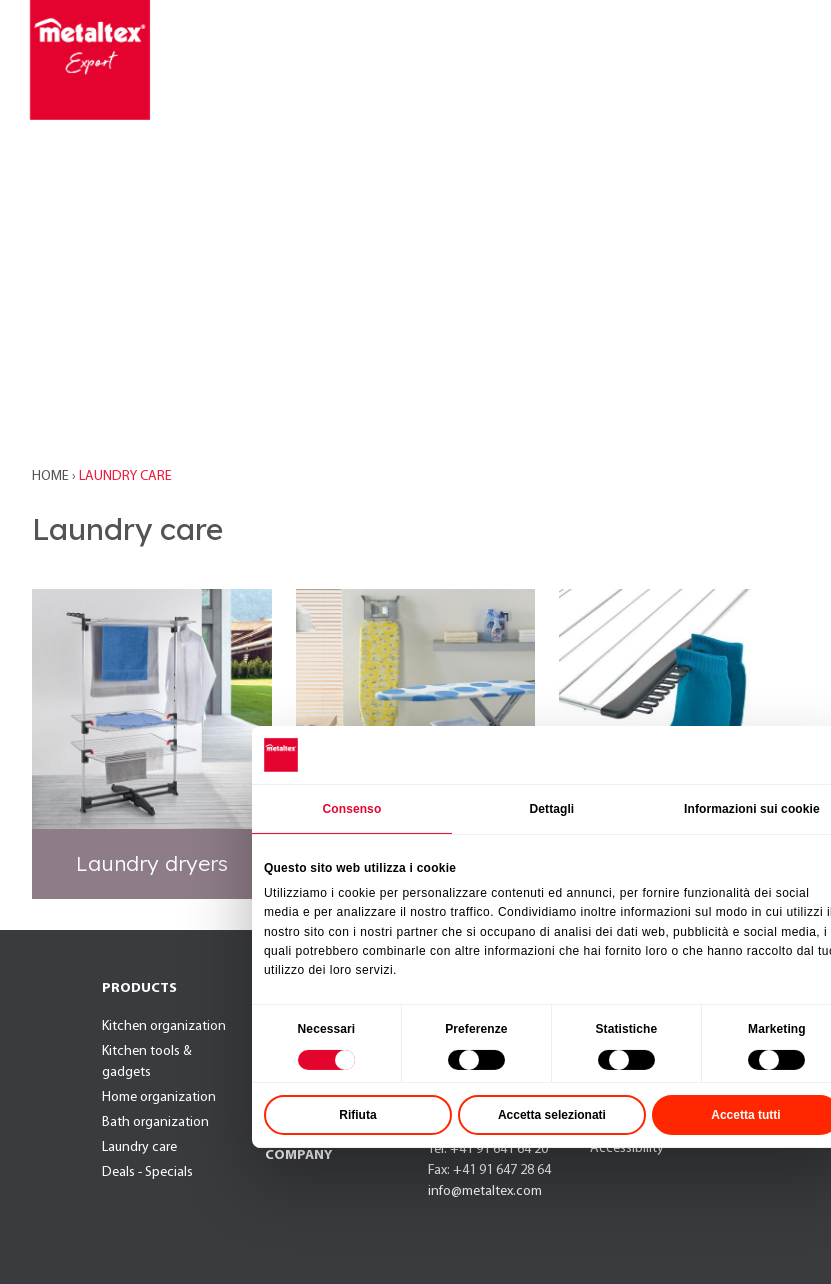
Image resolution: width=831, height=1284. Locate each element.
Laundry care (139, 1147)
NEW (280, 990)
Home (52, 476)
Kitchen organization (164, 1026)
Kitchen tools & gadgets (147, 1062)
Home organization (159, 1097)
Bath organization (155, 1122)
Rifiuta (387, 1180)
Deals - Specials (147, 1172)
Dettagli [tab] (581, 873)
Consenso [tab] (381, 873)
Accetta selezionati (582, 1180)
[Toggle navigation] (762, 60)
